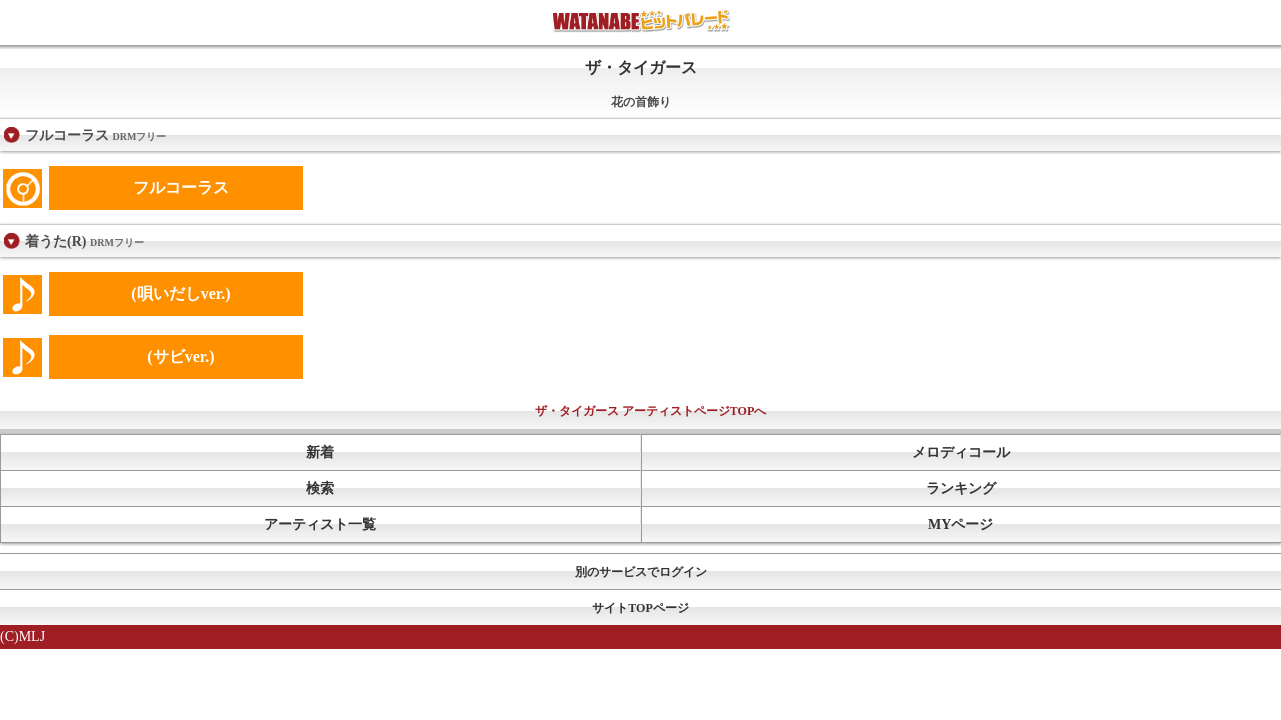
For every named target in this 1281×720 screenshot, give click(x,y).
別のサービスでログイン (641, 572)
